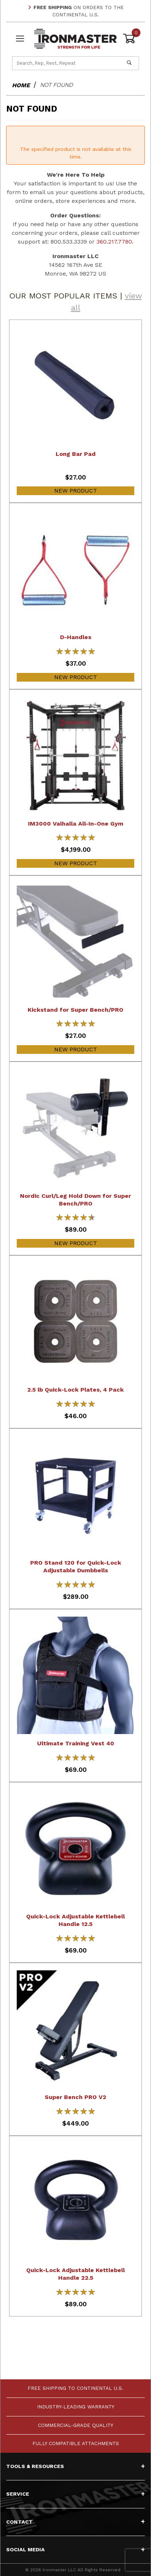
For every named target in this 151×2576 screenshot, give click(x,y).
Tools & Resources (75, 2466)
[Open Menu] (20, 39)
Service (75, 2494)
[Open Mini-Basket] (131, 38)
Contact (75, 2522)
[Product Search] (66, 63)
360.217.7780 (114, 241)
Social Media (75, 2549)
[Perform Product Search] (129, 63)
